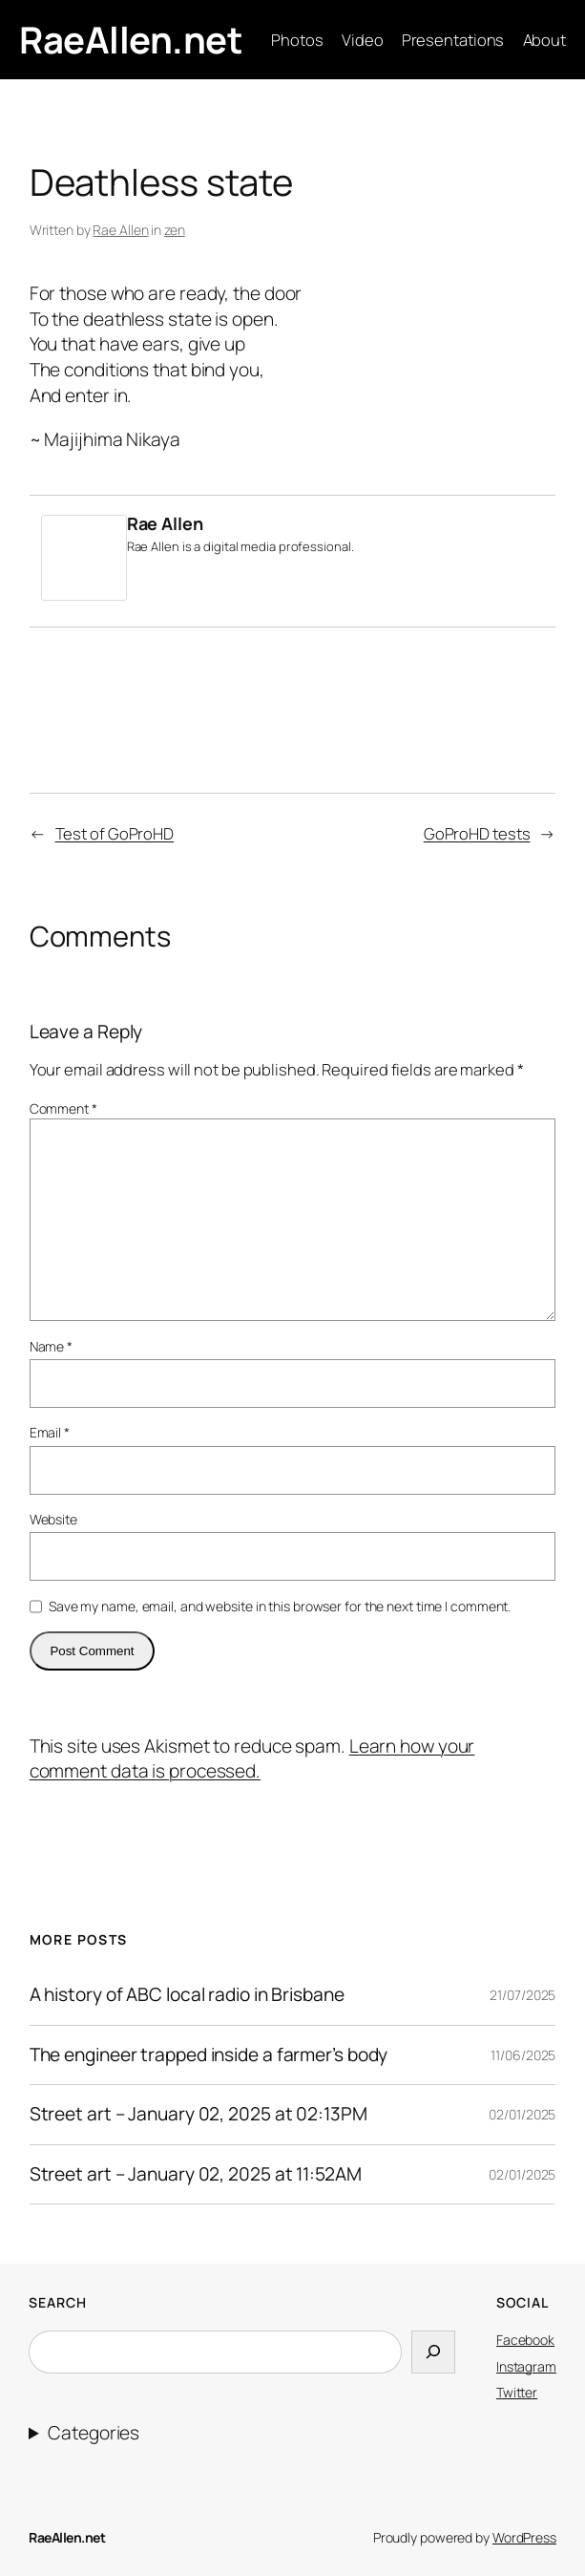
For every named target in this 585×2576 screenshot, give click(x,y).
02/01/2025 (522, 2114)
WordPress (524, 2537)
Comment (63, 1108)
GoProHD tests (477, 833)
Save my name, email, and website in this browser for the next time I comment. (280, 1606)
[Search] (433, 2352)
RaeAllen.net (130, 39)
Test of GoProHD (115, 833)
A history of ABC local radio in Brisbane (187, 1995)
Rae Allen (120, 230)
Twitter (516, 2392)
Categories (93, 2432)
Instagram (526, 2366)
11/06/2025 (523, 2055)
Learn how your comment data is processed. (252, 1759)
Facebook (525, 2340)
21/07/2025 (522, 1995)
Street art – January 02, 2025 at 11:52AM (196, 2174)
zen (174, 230)
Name (51, 1346)
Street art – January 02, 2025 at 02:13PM (198, 2114)
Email (50, 1432)
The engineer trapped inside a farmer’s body (209, 2055)
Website (53, 1519)
